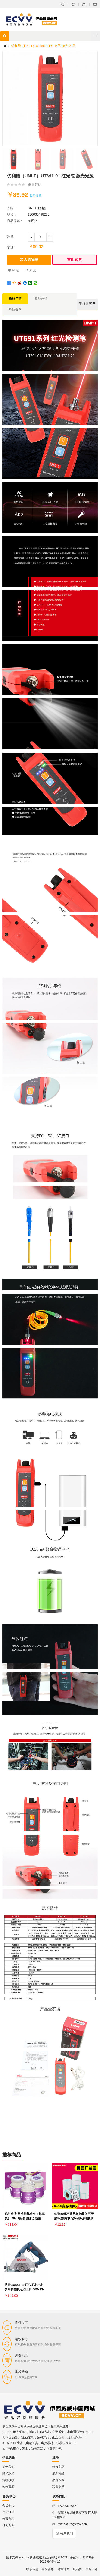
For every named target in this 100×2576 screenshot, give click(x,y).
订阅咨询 (8, 2525)
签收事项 (8, 2486)
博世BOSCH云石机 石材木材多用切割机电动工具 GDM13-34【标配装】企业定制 (24, 2289)
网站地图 (63, 2569)
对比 (30, 270)
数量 (10, 236)
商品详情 (15, 298)
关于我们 (8, 2467)
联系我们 (64, 2533)
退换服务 (48, 2569)
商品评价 (40, 298)
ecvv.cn (24, 2557)
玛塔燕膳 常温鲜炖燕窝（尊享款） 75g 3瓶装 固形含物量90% (25, 2218)
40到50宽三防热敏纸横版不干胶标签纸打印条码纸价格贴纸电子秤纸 (74, 2218)
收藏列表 (8, 2518)
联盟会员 (58, 2486)
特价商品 (58, 2467)
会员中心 (8, 2505)
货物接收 (8, 2480)
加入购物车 (29, 260)
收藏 (13, 270)
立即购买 (74, 260)
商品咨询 (15, 309)
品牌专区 (58, 2480)
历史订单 (8, 2512)
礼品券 (77, 2569)
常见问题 (92, 2569)
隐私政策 (8, 2473)
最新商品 (58, 2473)
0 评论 (34, 184)
